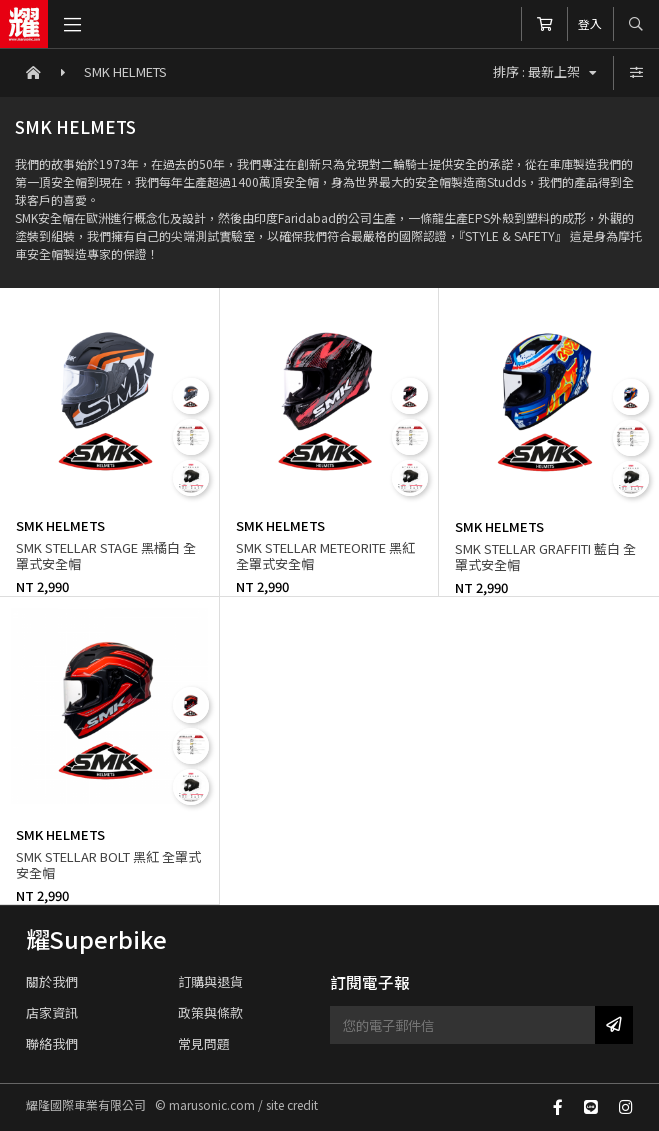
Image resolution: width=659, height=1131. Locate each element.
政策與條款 (210, 1012)
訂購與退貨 (210, 981)
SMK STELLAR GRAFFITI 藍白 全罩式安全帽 (545, 556)
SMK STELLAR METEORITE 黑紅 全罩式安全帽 (325, 555)
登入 (590, 23)
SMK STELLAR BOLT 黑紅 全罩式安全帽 (108, 864)
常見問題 (204, 1043)
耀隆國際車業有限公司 (24, 24)
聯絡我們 (52, 1043)
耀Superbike (96, 939)
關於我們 (52, 981)
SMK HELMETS (125, 71)
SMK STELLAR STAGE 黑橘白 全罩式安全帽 (106, 555)
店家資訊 (52, 1012)
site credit (292, 1104)
